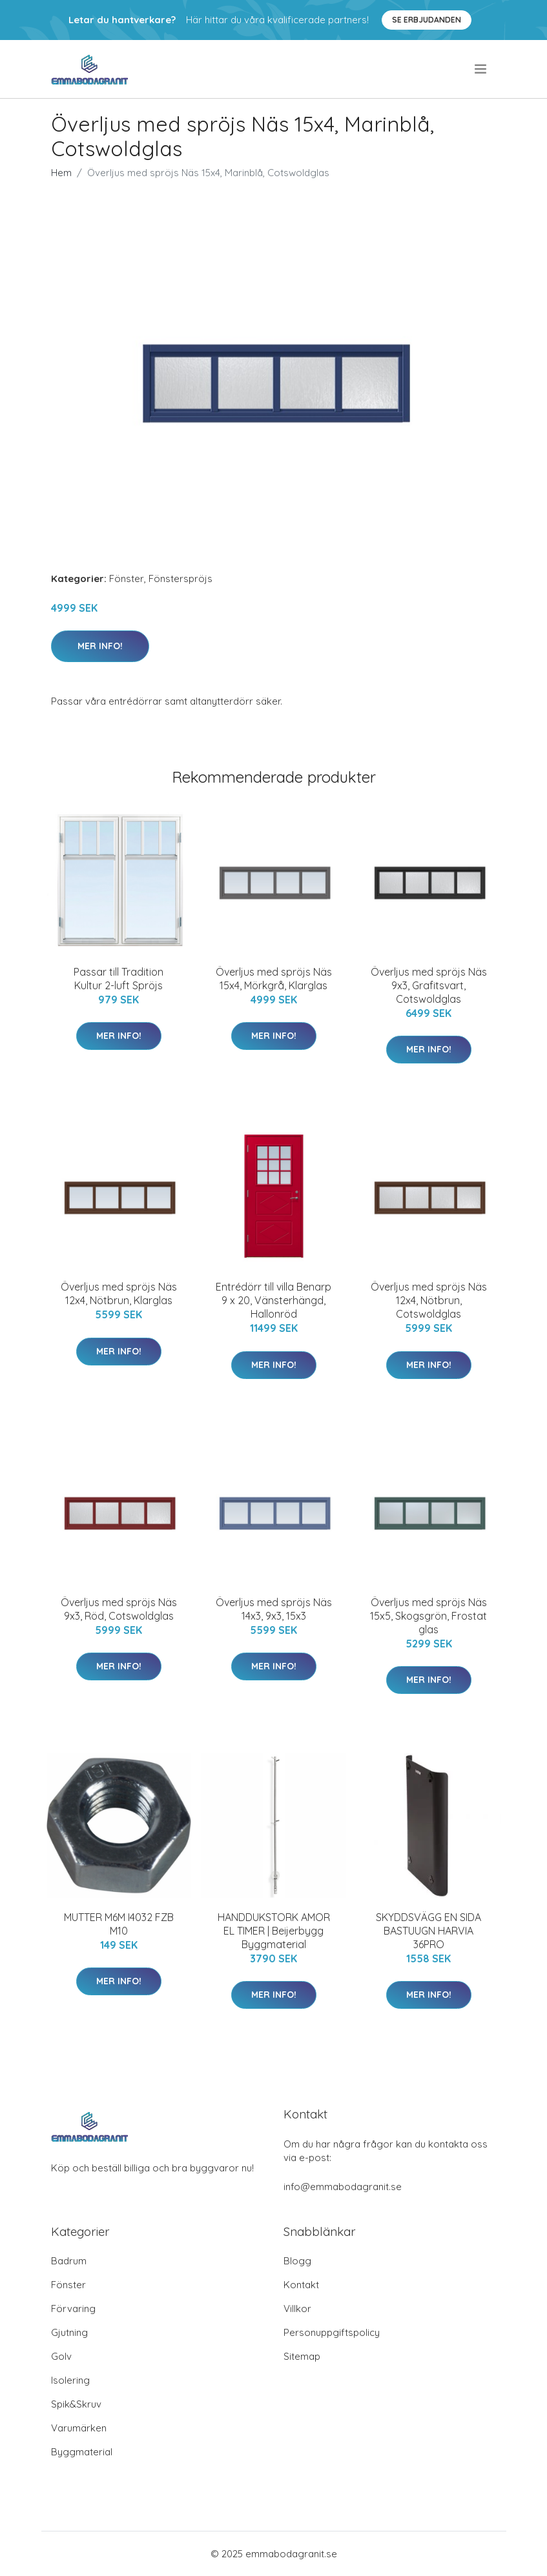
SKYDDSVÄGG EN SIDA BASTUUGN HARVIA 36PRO (428, 1931)
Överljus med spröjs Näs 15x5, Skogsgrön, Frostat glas (428, 1616)
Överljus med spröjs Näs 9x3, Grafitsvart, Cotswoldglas (429, 985)
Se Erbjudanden (426, 20)
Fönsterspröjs (180, 578)
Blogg (297, 2261)
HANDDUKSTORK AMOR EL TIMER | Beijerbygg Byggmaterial (274, 1931)
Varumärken (79, 2428)
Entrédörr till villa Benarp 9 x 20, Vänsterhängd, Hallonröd (273, 1300)
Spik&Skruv (76, 2404)
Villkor (297, 2308)
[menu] (481, 69)
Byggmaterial (81, 2452)
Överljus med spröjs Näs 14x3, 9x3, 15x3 (274, 1609)
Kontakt (301, 2285)
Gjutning (69, 2332)
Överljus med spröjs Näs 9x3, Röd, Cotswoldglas (119, 1609)
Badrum (69, 2261)
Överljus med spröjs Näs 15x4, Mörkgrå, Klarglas (274, 978)
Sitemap (302, 2356)
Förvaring (73, 2308)
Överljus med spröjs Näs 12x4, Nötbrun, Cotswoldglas (429, 1300)
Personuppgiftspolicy (332, 2332)
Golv (61, 2356)
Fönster (126, 578)
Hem (61, 172)
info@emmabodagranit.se (343, 2186)
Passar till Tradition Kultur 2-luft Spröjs (118, 978)
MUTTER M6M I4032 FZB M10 (119, 1924)
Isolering (70, 2380)
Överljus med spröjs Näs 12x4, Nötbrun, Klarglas (119, 1293)
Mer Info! (100, 646)
